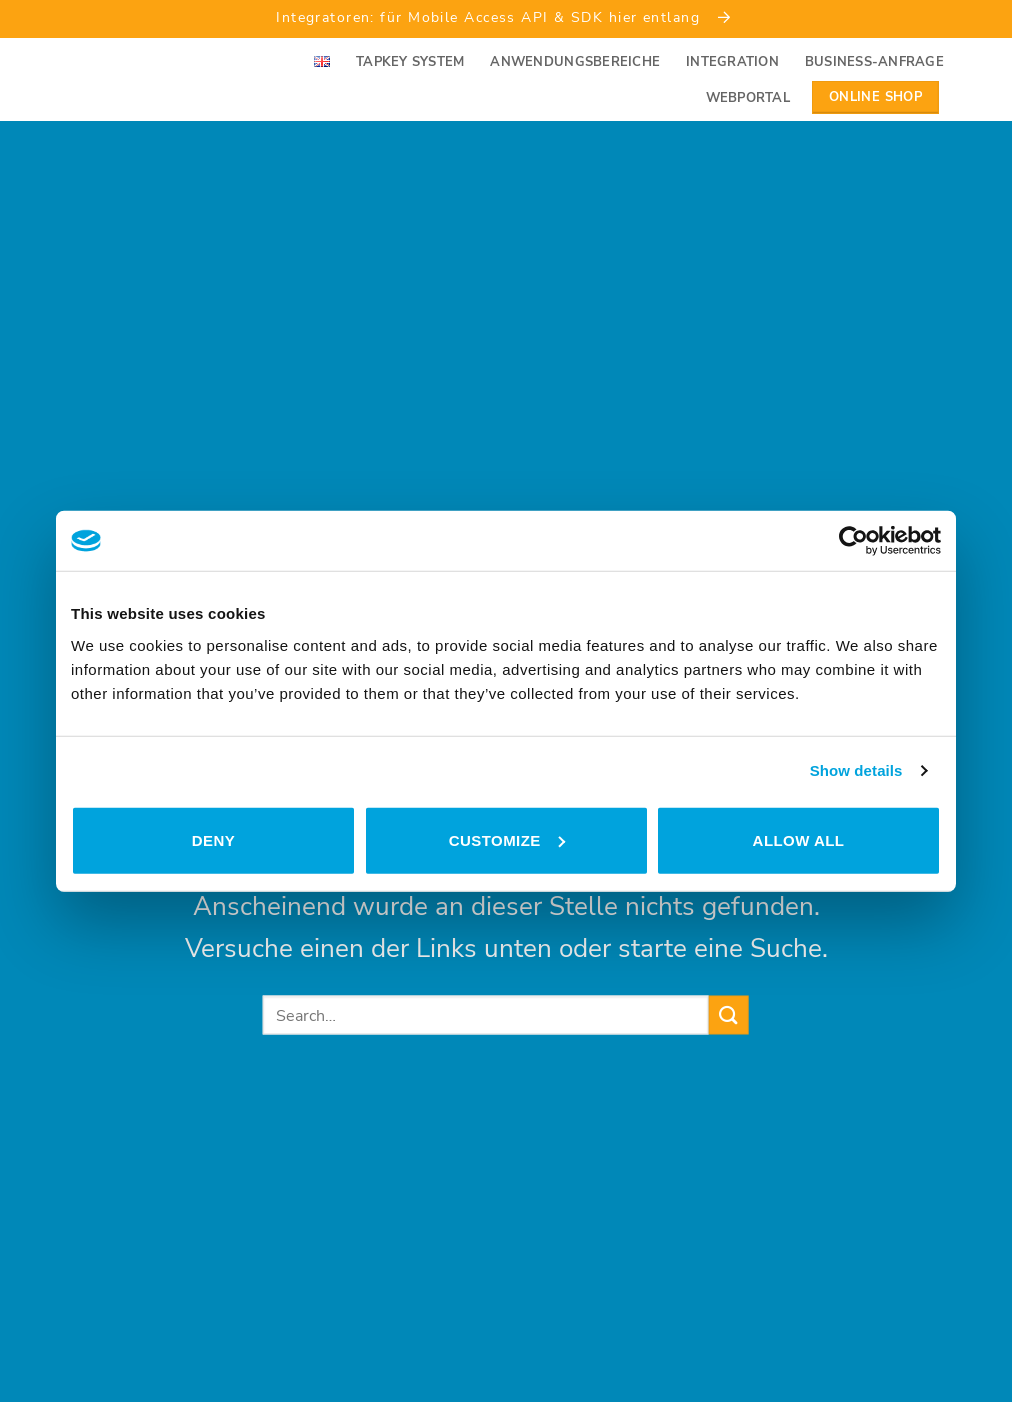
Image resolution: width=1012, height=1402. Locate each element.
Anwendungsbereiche (575, 62)
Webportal (748, 98)
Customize (507, 839)
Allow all (799, 839)
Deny (213, 839)
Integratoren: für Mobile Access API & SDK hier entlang (506, 17)
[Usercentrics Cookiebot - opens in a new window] (853, 541)
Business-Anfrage (874, 62)
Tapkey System (410, 62)
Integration (732, 62)
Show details (856, 770)
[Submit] (729, 1014)
